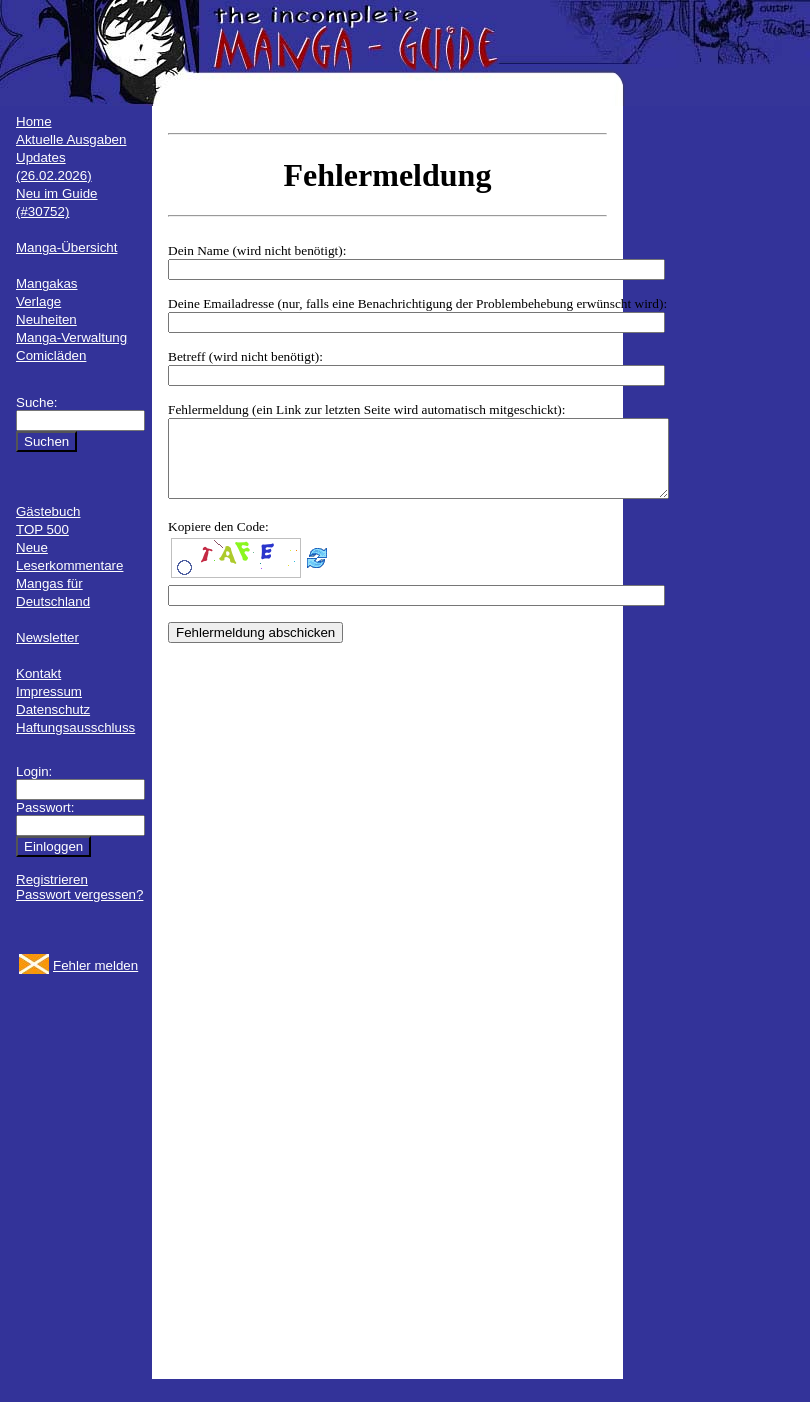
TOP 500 (42, 529)
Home (34, 121)
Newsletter (47, 637)
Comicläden (51, 355)
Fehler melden (95, 965)
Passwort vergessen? (79, 894)
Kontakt (38, 673)
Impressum (49, 691)
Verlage (38, 301)
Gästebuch (48, 511)
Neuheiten (46, 319)
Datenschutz (53, 709)
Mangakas (47, 283)
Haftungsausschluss (75, 727)
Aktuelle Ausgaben (71, 139)
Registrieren (52, 879)
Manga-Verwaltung (71, 337)
